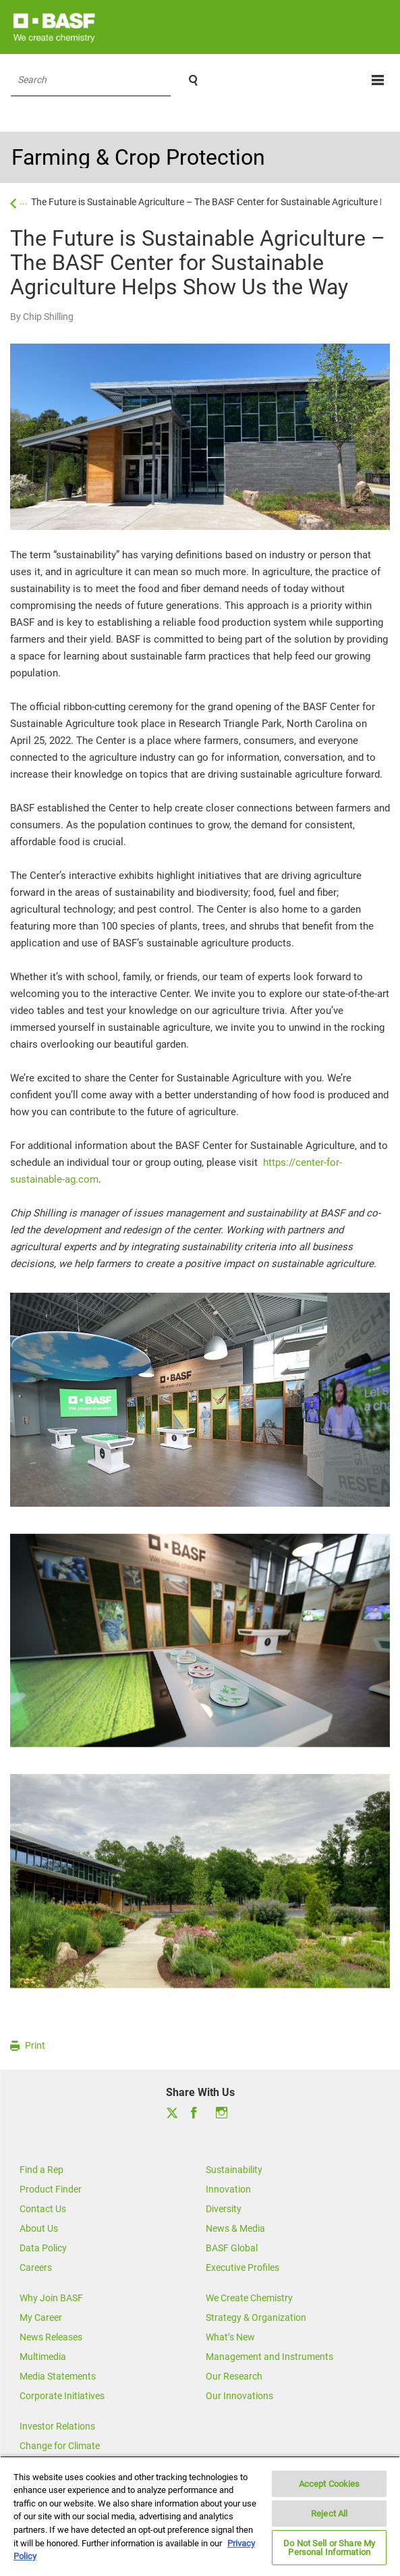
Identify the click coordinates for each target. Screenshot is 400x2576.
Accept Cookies (329, 2484)
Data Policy (43, 2248)
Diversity (223, 2208)
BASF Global (232, 2248)
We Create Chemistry (249, 2297)
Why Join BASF (51, 2297)
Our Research (234, 2376)
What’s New (230, 2337)
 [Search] (193, 80)
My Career (41, 2317)
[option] (200, 1400)
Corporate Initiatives (62, 2395)
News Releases (51, 2337)
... (24, 200)
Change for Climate (60, 2445)
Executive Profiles (242, 2267)
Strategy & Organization (256, 2317)
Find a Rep (41, 2169)
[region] (200, 2516)
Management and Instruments (269, 2356)
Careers (36, 2267)
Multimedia (43, 2356)
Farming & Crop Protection (138, 157)
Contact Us (43, 2208)
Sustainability (234, 2169)
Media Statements (58, 2376)
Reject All (329, 2513)
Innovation (228, 2189)
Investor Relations (57, 2426)
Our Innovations (239, 2395)
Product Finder (51, 2189)
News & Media (235, 2228)
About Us (39, 2228)
